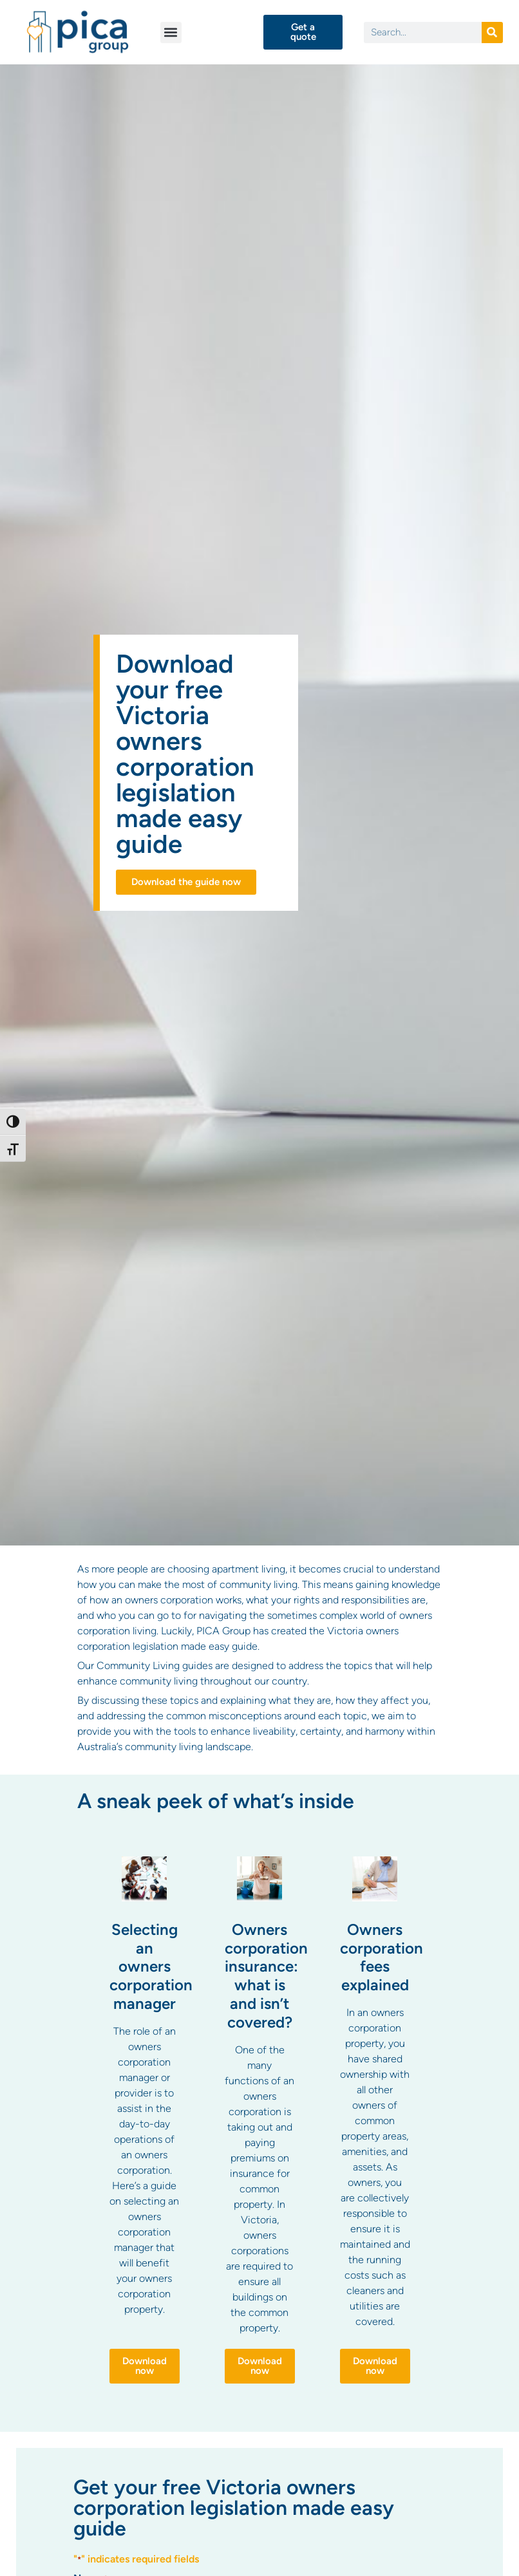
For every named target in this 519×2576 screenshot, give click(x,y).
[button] (171, 32)
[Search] (492, 32)
